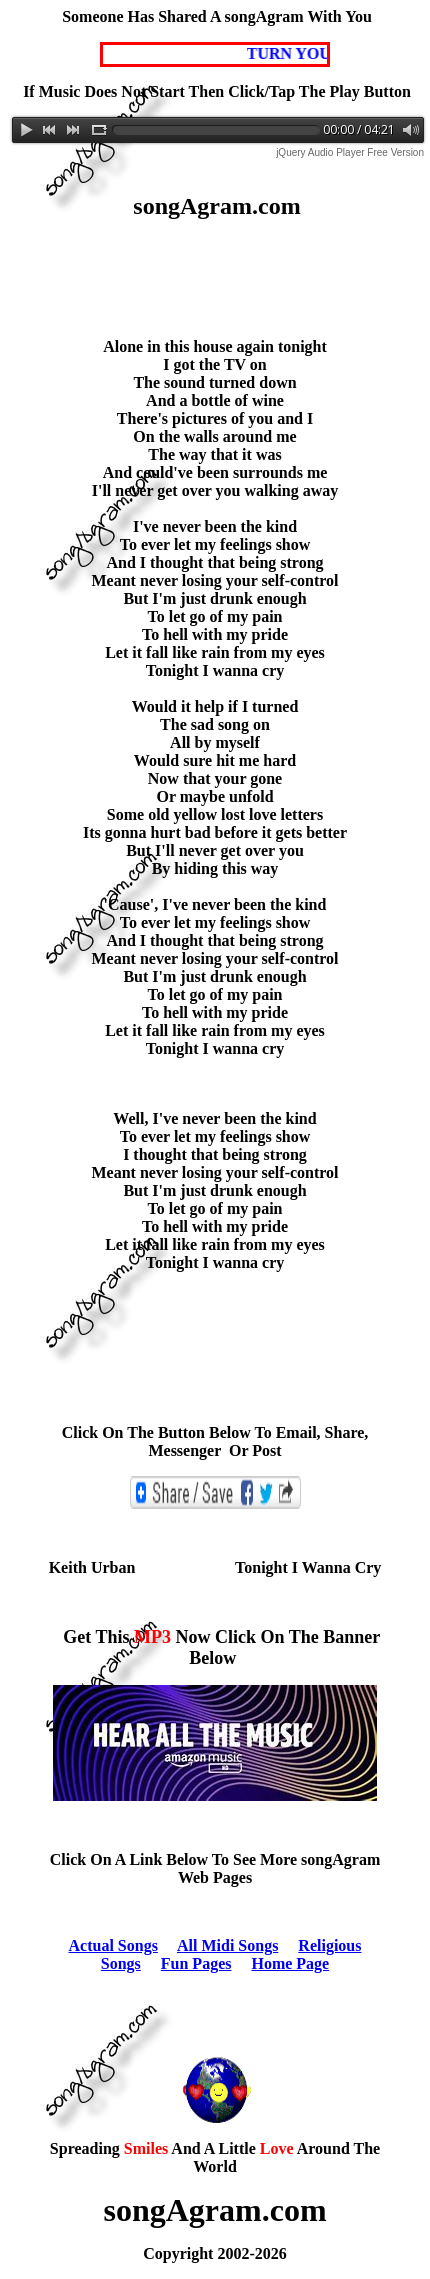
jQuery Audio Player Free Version (350, 152)
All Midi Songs (227, 1945)
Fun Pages (196, 1963)
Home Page (290, 1963)
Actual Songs (113, 1945)
